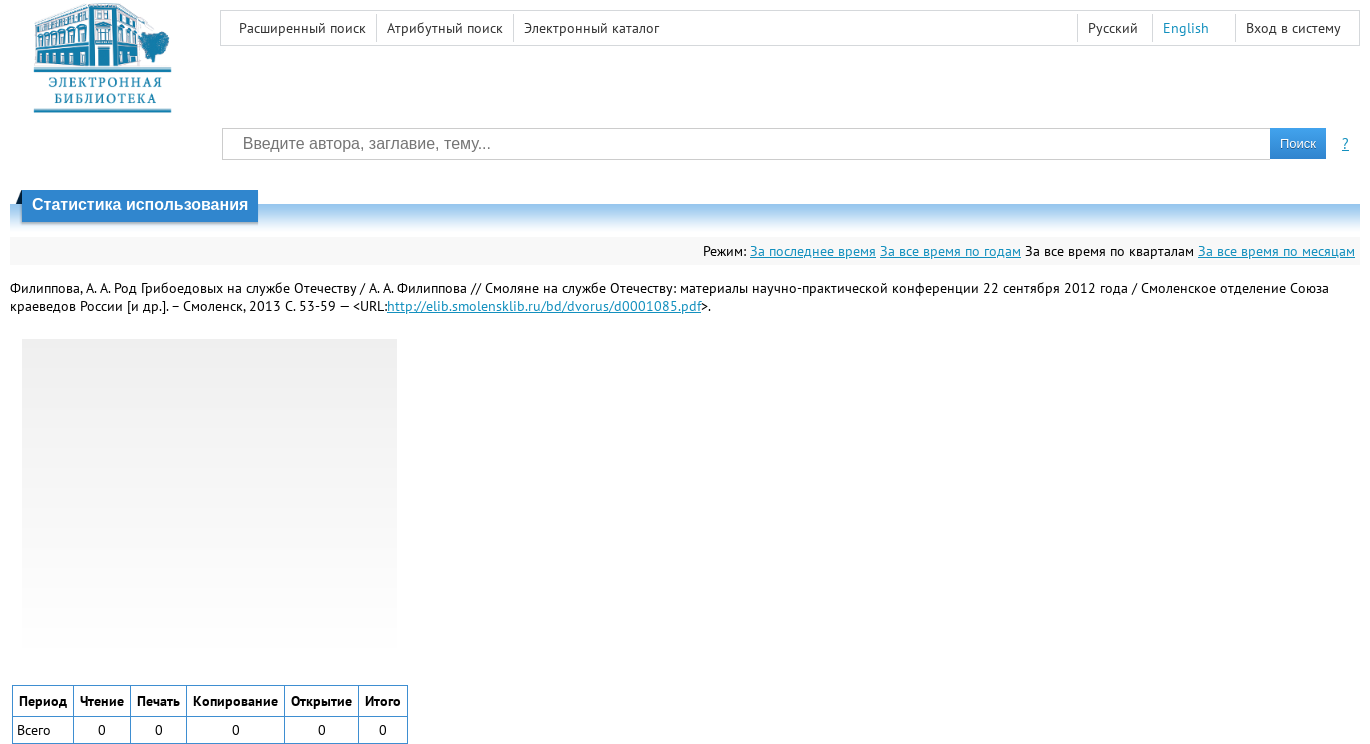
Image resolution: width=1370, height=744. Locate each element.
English (1186, 28)
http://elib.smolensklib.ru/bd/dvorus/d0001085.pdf (544, 306)
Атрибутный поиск (445, 28)
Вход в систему (1293, 28)
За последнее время (813, 251)
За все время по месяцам (1276, 251)
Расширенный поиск (302, 28)
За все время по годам (950, 251)
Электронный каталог (591, 28)
